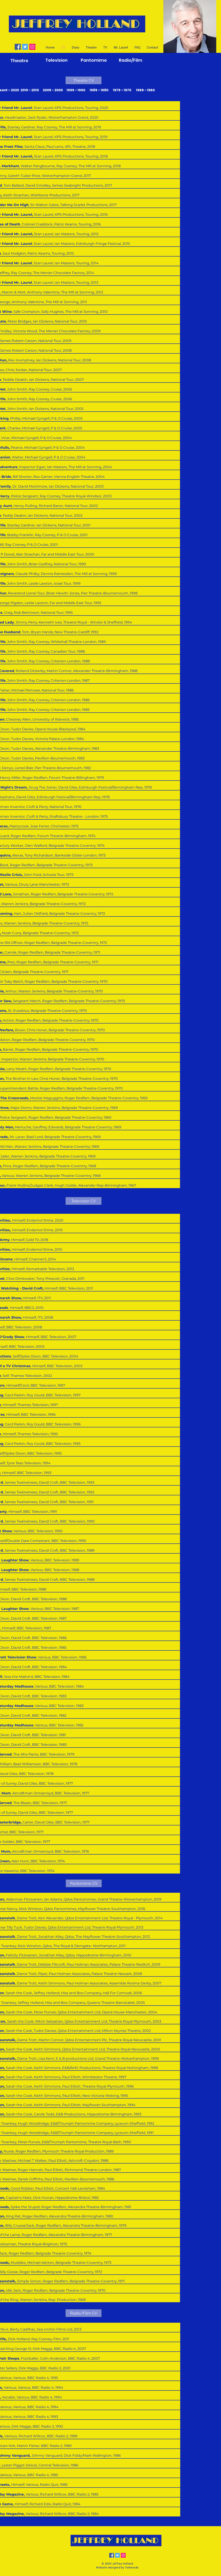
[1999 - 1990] (76, 90)
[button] (83, 80)
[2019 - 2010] (30, 90)
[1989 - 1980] (99, 90)
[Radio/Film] (130, 60)
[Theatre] (19, 60)
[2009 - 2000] (53, 90)
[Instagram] (32, 47)
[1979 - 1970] (122, 90)
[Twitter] (25, 47)
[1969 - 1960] (145, 90)
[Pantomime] (94, 60)
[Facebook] (18, 47)
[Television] (56, 60)
